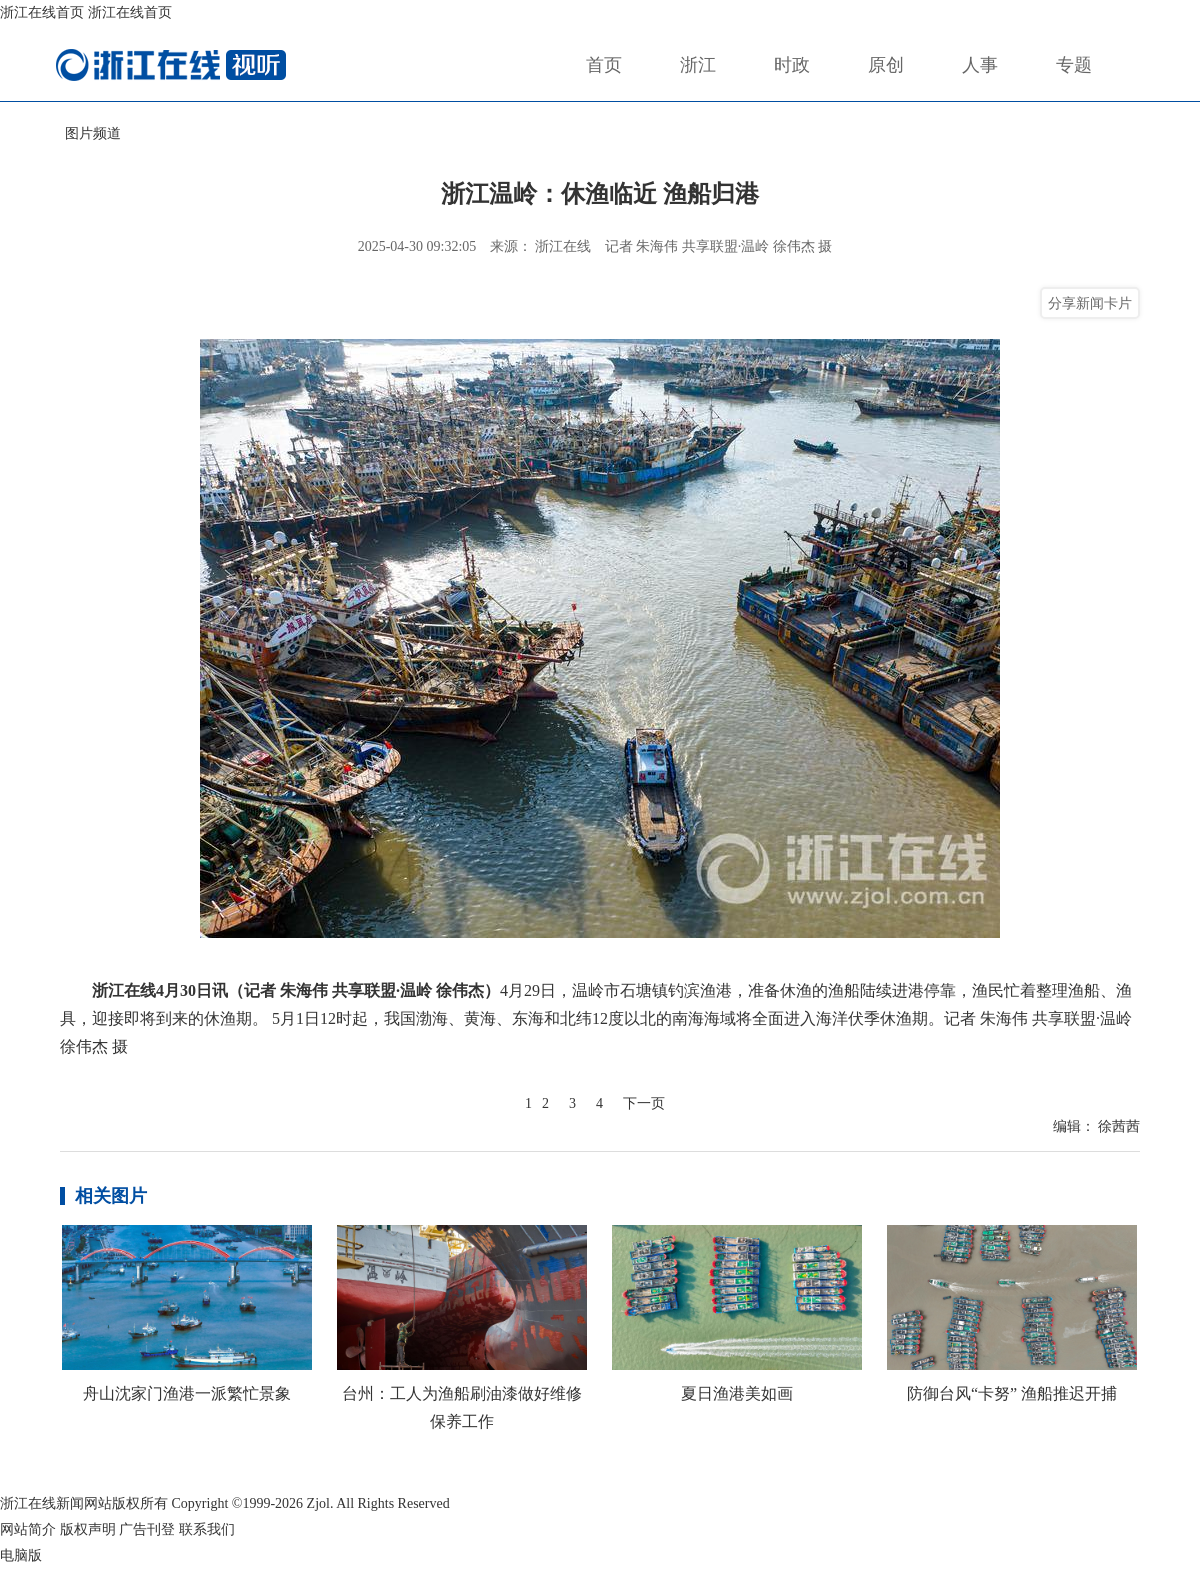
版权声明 (88, 1529)
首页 (604, 65)
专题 (1074, 65)
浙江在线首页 (42, 12)
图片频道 (93, 133)
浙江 (698, 65)
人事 (980, 65)
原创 (886, 65)
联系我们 (207, 1529)
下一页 (644, 1103)
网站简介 (28, 1529)
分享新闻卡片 (1090, 303)
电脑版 (21, 1555)
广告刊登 (147, 1529)
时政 (792, 65)
